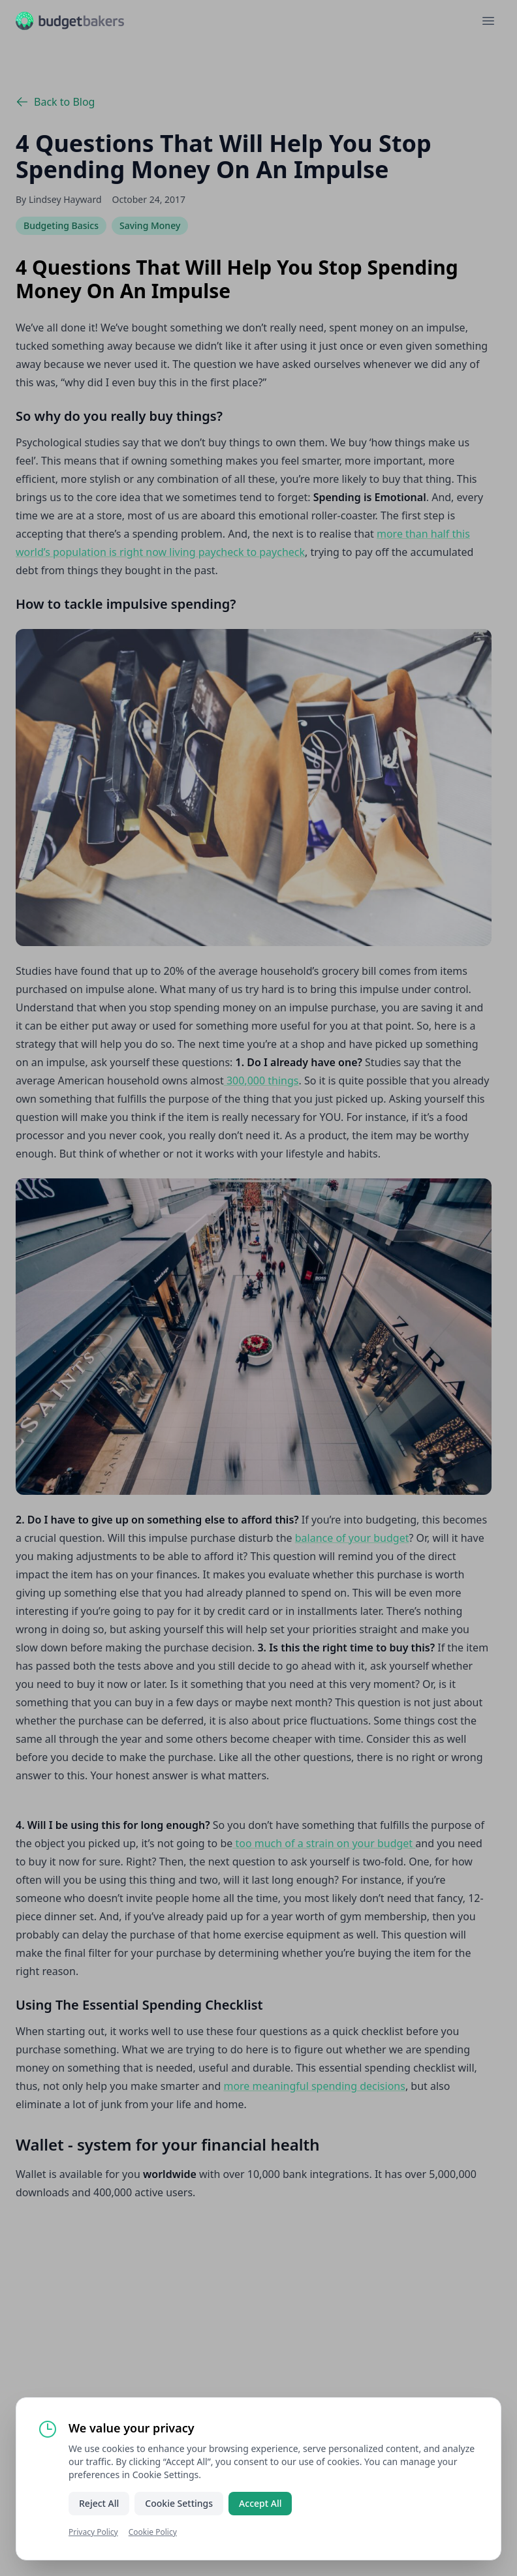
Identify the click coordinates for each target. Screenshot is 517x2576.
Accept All (260, 2503)
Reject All (99, 2503)
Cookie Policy (153, 2532)
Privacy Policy (93, 2532)
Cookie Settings (179, 2503)
